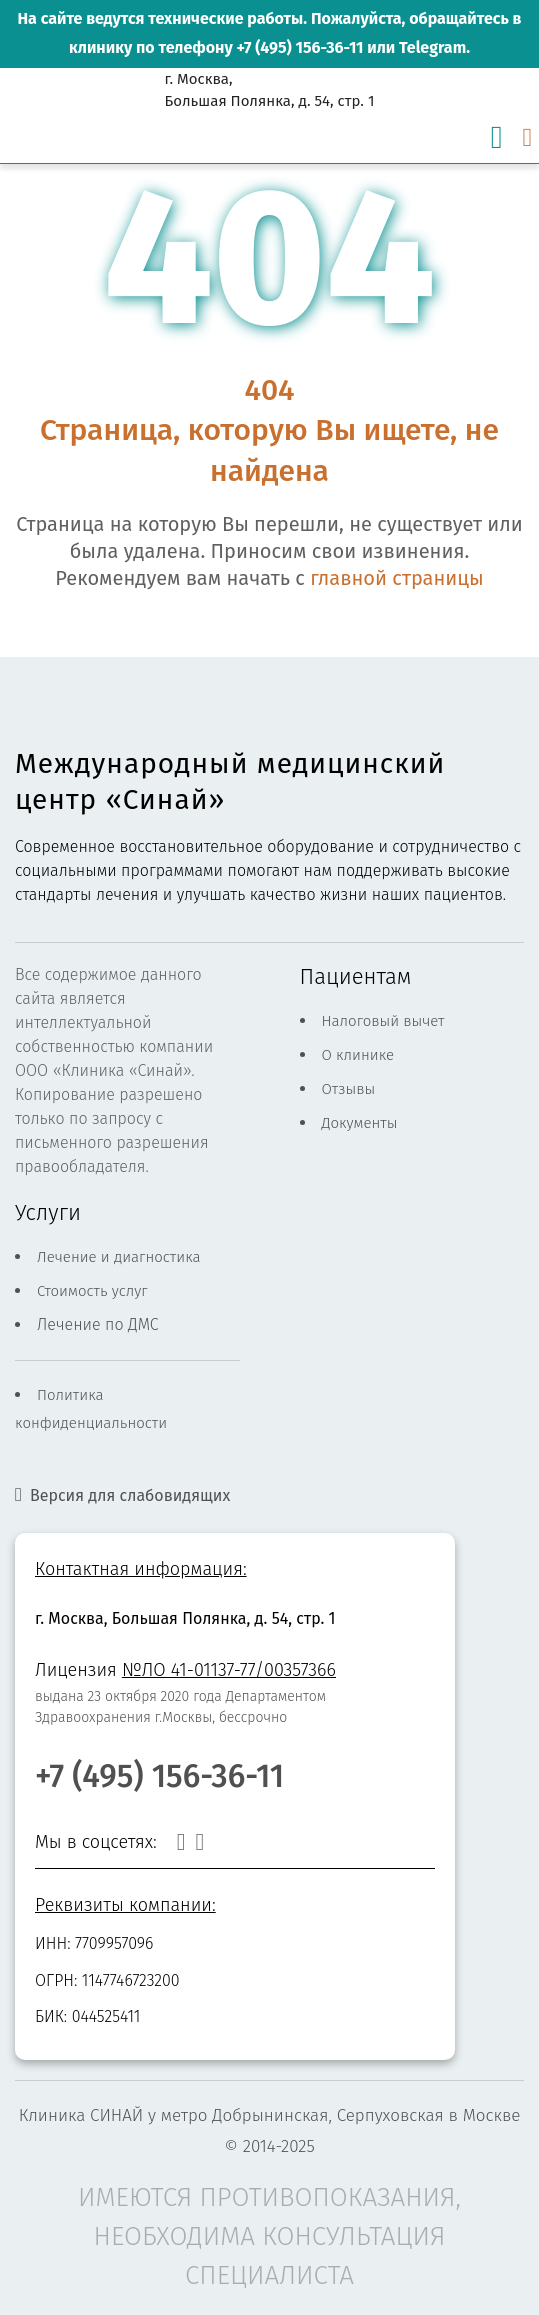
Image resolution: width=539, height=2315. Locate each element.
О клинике (358, 1055)
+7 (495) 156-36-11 (299, 47)
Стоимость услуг (92, 1291)
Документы (360, 1123)
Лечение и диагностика (119, 1257)
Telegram (432, 47)
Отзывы (349, 1089)
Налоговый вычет (383, 1021)
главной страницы (396, 578)
